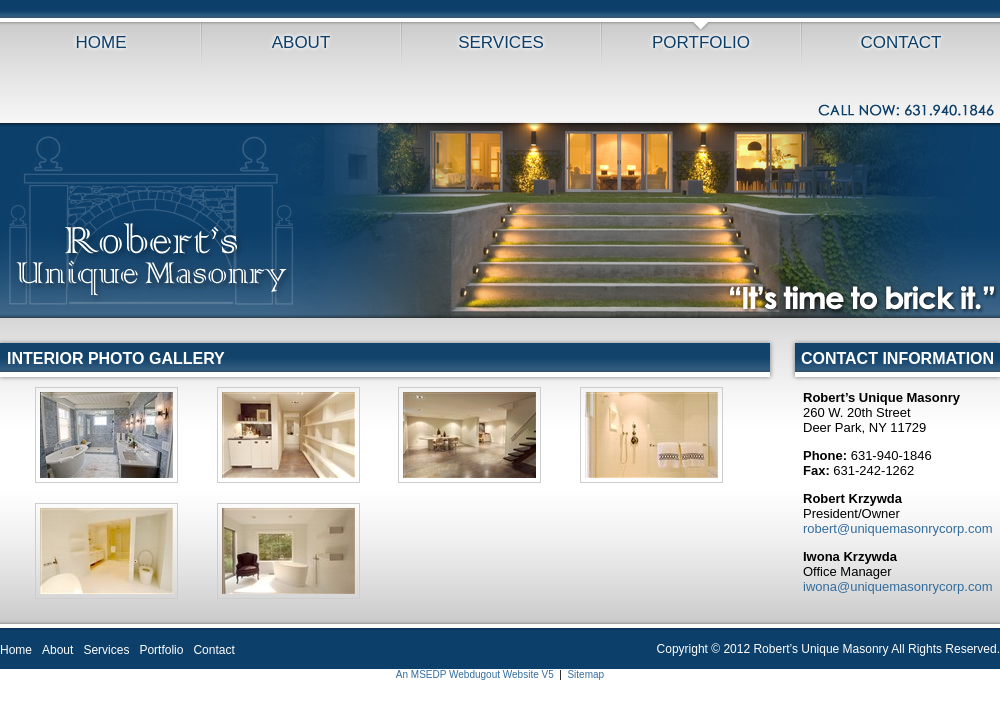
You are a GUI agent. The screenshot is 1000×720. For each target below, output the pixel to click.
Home (101, 42)
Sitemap (585, 674)
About (301, 42)
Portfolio (701, 42)
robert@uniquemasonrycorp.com (898, 528)
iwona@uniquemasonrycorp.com (898, 586)
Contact (901, 42)
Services (501, 42)
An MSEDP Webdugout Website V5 (475, 674)
